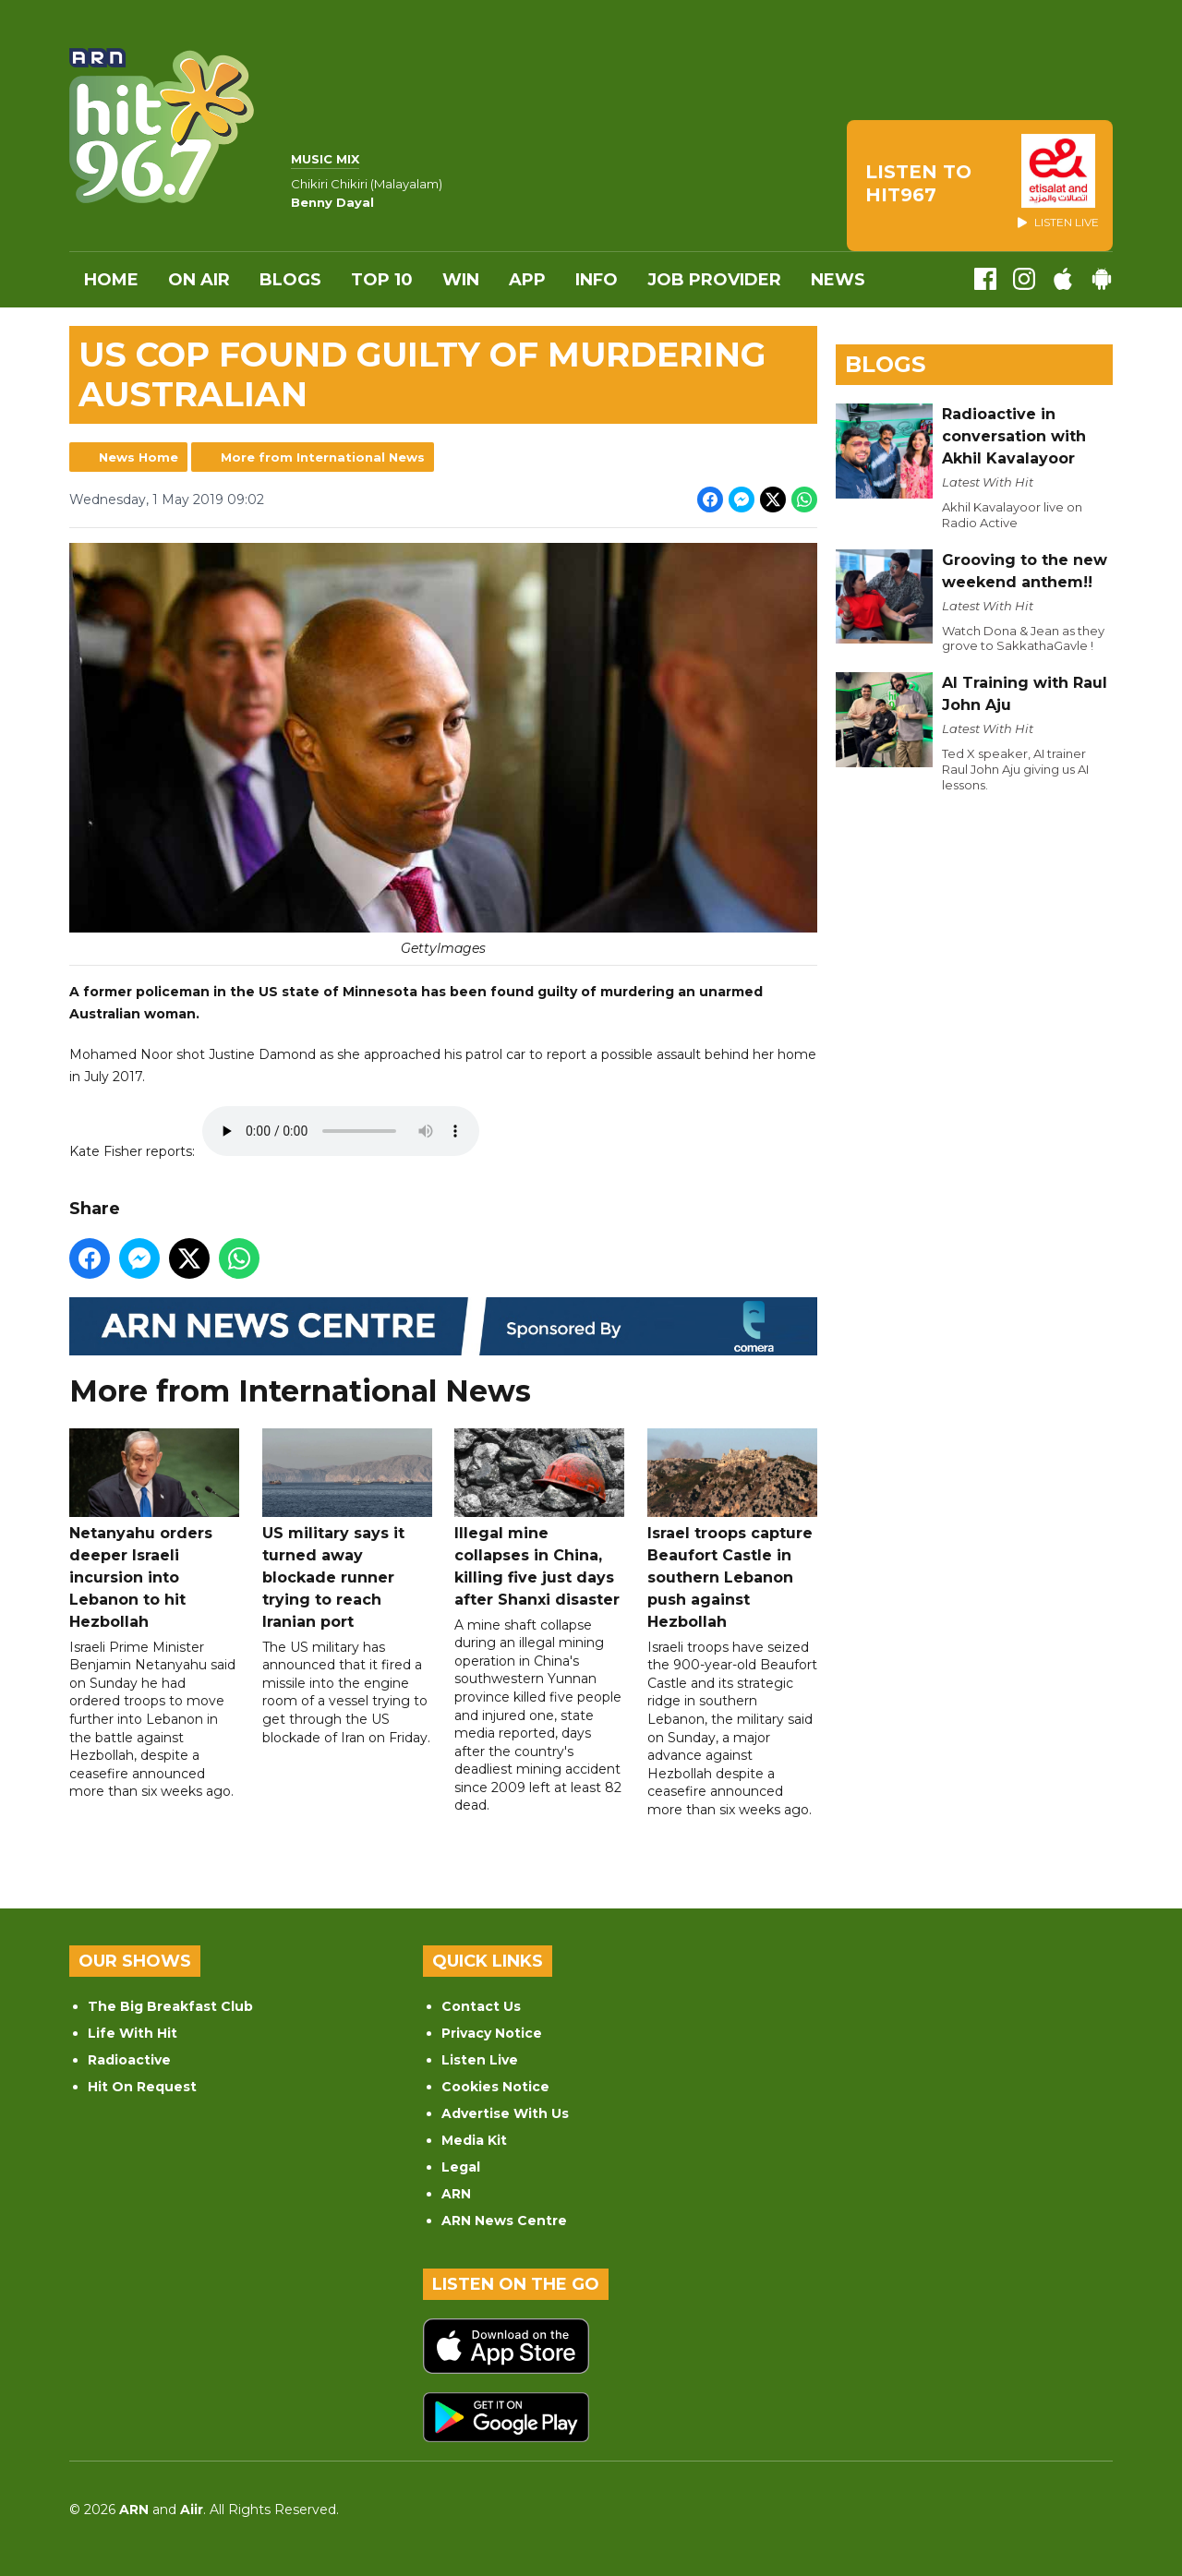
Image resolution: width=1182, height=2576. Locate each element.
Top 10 (382, 280)
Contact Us (481, 2006)
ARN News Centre (504, 2220)
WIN (460, 280)
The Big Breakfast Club (170, 2006)
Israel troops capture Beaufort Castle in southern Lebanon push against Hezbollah (732, 1529)
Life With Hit (132, 2033)
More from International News (323, 457)
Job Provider (714, 280)
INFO (596, 280)
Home (111, 280)
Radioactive (129, 2060)
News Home (138, 457)
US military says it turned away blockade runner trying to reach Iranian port (347, 1529)
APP (527, 280)
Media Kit (474, 2140)
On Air (199, 280)
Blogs (290, 280)
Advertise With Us (505, 2113)
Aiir (191, 2509)
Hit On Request (142, 2086)
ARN (456, 2193)
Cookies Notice (495, 2086)
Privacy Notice (491, 2033)
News (838, 280)
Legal (460, 2167)
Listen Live (479, 2060)
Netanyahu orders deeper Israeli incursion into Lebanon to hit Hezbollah (154, 1529)
